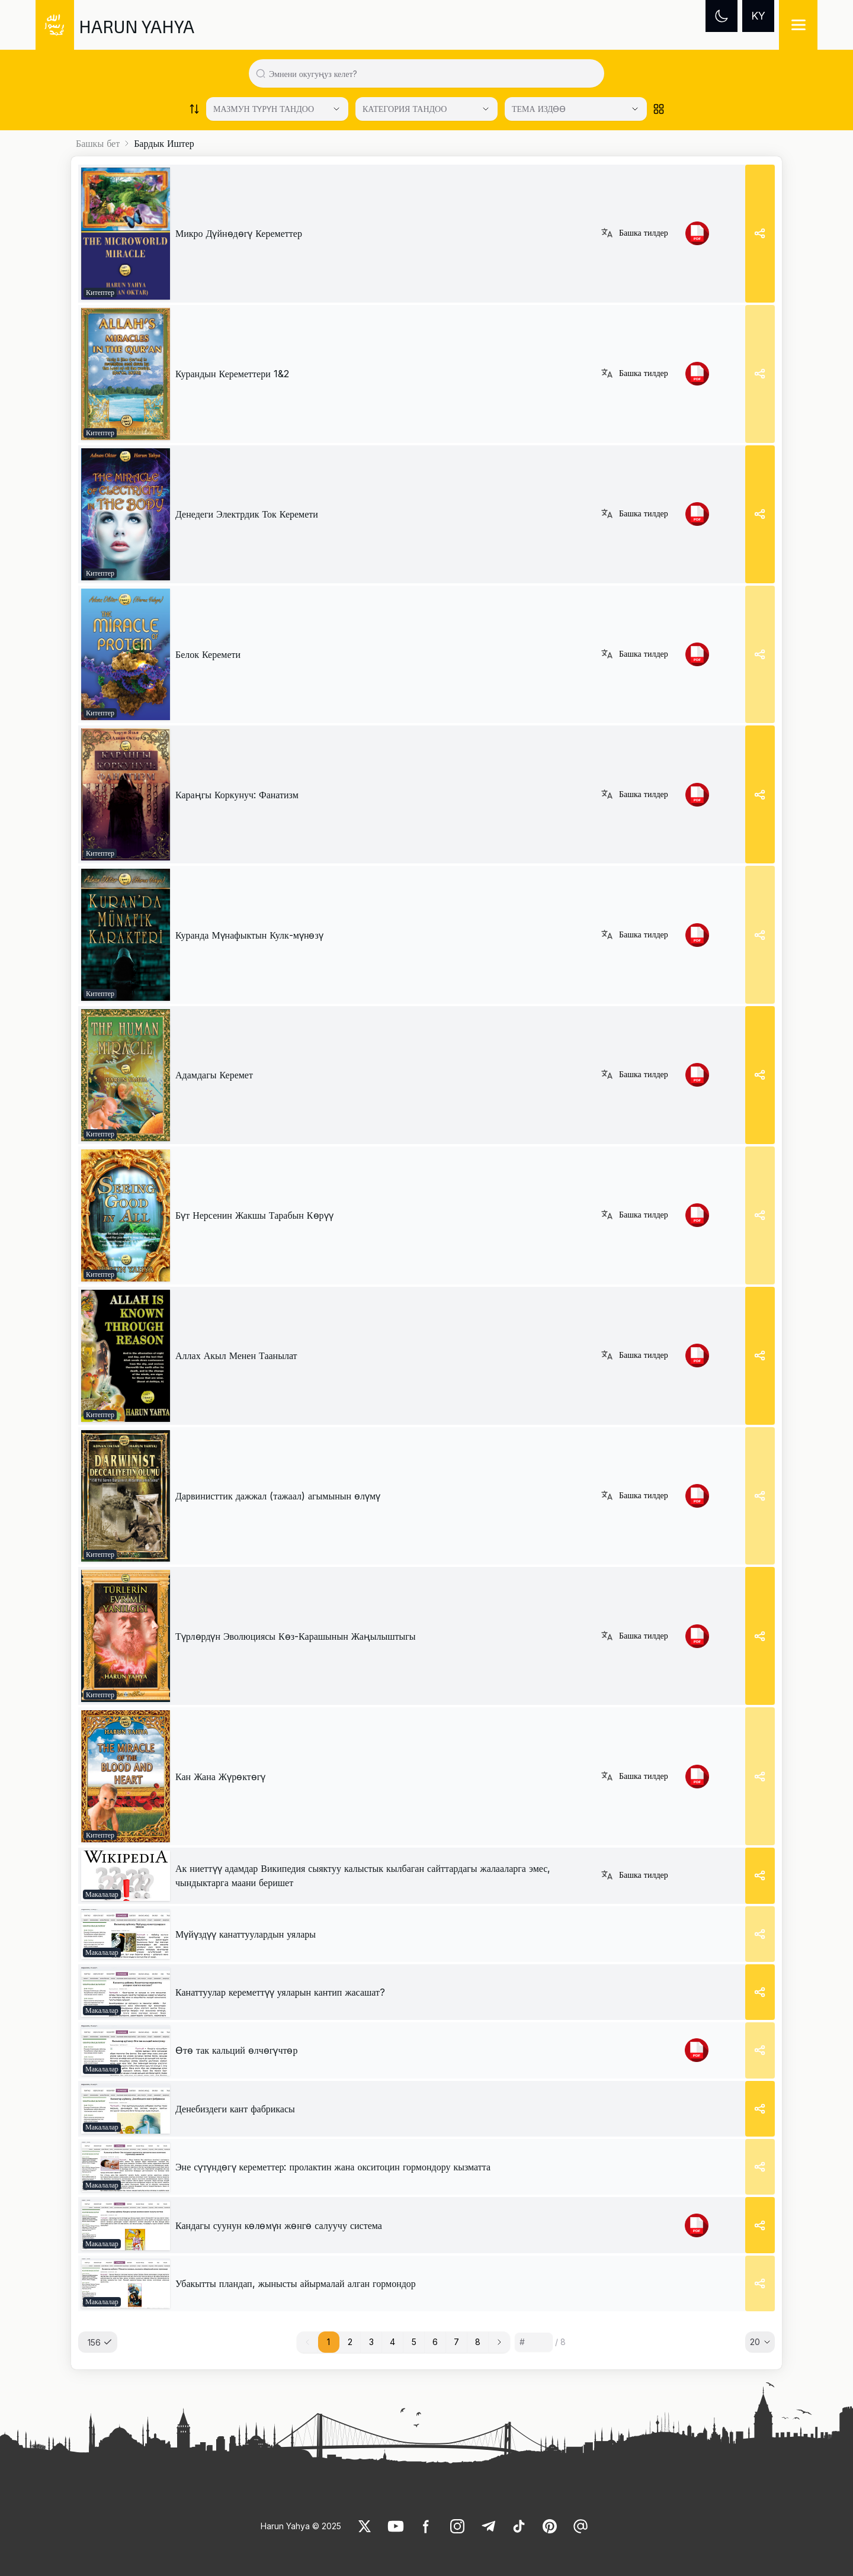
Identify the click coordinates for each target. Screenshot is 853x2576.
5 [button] (414, 2342)
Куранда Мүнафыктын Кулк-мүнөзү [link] (249, 935)
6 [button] (435, 2342)
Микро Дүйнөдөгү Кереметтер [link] (238, 233)
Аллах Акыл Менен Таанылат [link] (236, 1355)
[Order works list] (194, 109)
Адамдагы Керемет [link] (214, 1075)
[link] (125, 234)
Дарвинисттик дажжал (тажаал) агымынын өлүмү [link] (277, 1496)
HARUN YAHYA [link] (136, 26)
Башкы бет (98, 143)
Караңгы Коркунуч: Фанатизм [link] (237, 795)
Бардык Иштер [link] (164, 143)
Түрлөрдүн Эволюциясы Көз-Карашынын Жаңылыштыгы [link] (295, 1636)
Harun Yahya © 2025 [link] (301, 2526)
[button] (499, 2342)
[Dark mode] (721, 16)
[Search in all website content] (431, 73)
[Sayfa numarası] (534, 2342)
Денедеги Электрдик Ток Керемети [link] (246, 514)
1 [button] (328, 2342)
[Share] (760, 234)
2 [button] (350, 2342)
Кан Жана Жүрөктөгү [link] (220, 1776)
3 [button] (371, 2342)
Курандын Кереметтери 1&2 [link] (232, 374)
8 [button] (477, 2342)
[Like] (365, 2526)
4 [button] (392, 2342)
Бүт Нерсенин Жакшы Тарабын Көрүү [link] (254, 1215)
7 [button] (456, 2342)
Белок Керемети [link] (207, 654)
